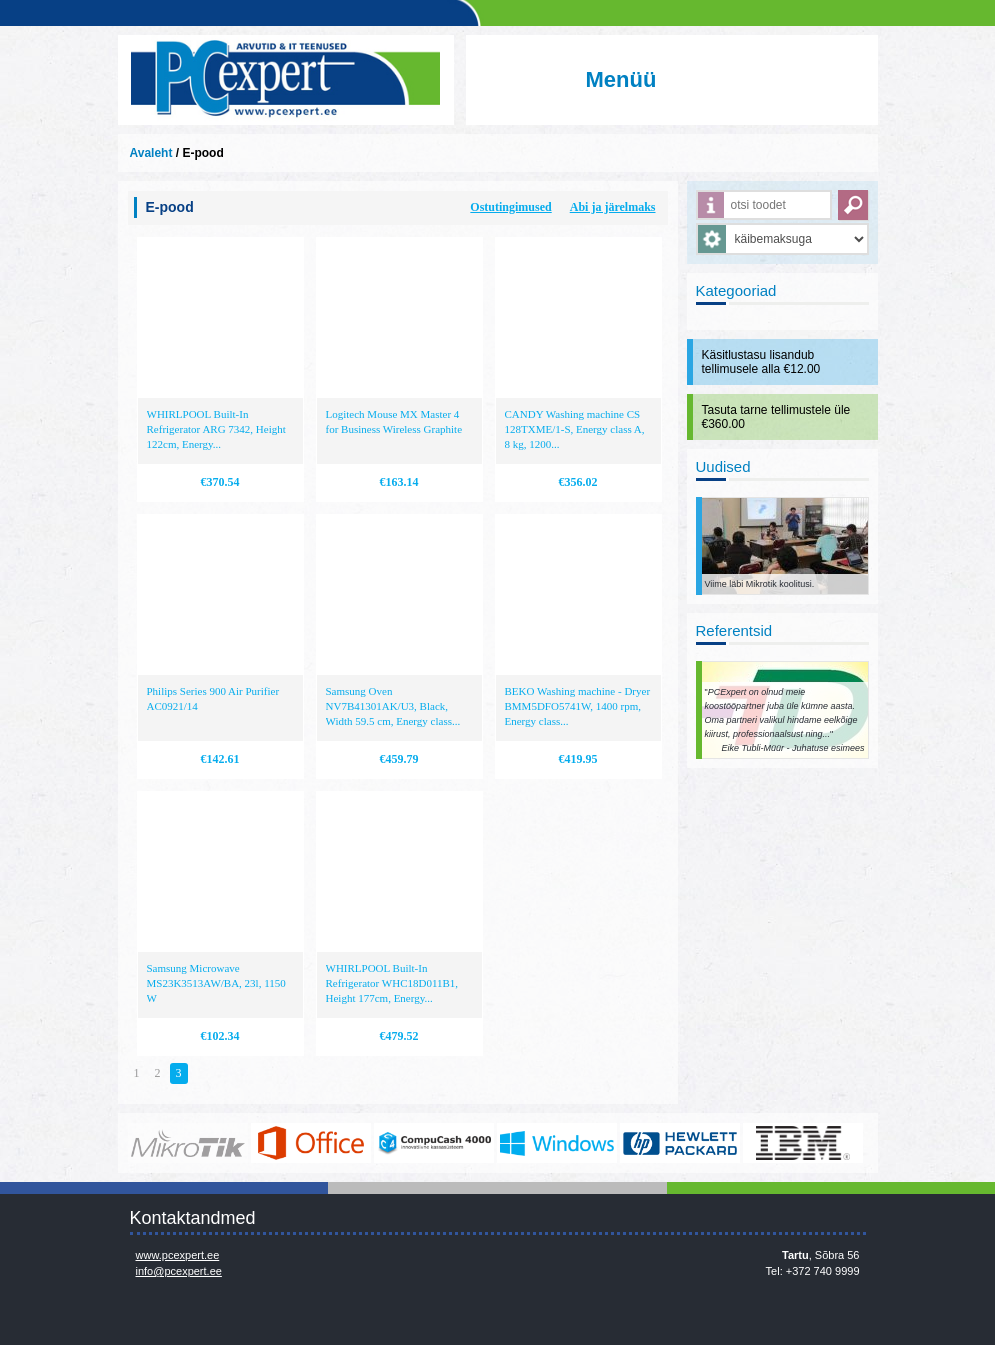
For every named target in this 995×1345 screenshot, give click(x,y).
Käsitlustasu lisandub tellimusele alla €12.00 (761, 362)
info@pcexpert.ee (179, 1271)
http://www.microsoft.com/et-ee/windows (557, 1143)
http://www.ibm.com (803, 1143)
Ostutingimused (510, 207)
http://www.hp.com (680, 1143)
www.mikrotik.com (188, 1143)
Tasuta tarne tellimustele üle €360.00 (776, 417)
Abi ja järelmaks (613, 207)
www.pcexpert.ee (178, 1255)
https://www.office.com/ (311, 1143)
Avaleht (151, 153)
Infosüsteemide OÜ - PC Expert (286, 80)
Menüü (621, 79)
